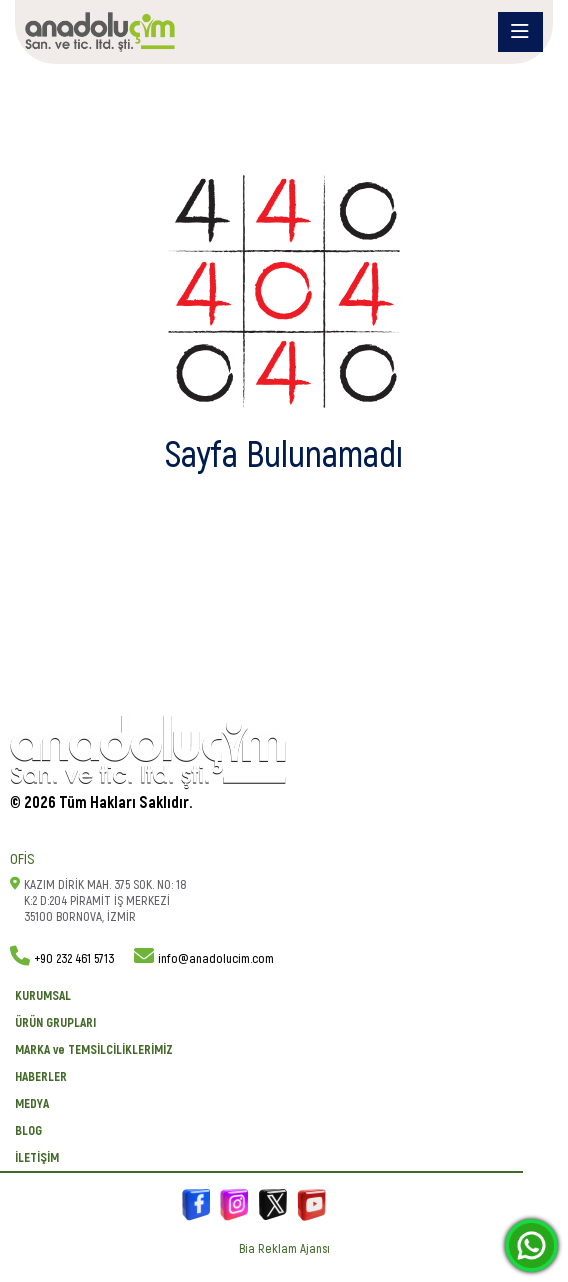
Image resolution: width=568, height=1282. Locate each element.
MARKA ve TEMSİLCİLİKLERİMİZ (94, 1050)
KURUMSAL (43, 996)
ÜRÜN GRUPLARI (55, 1023)
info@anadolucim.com (216, 959)
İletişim (37, 1158)
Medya (32, 1104)
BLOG (28, 1131)
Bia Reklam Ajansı (284, 1249)
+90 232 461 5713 (74, 959)
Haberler (41, 1077)
